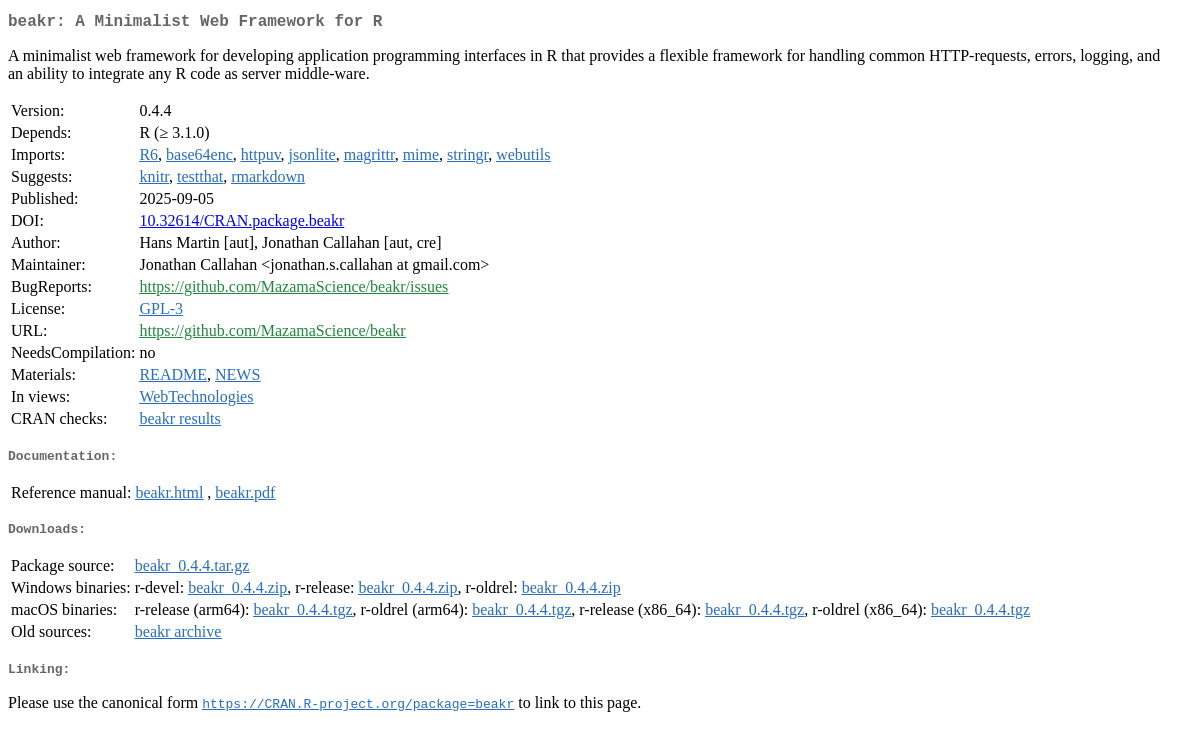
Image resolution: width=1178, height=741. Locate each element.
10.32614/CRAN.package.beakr (241, 224)
